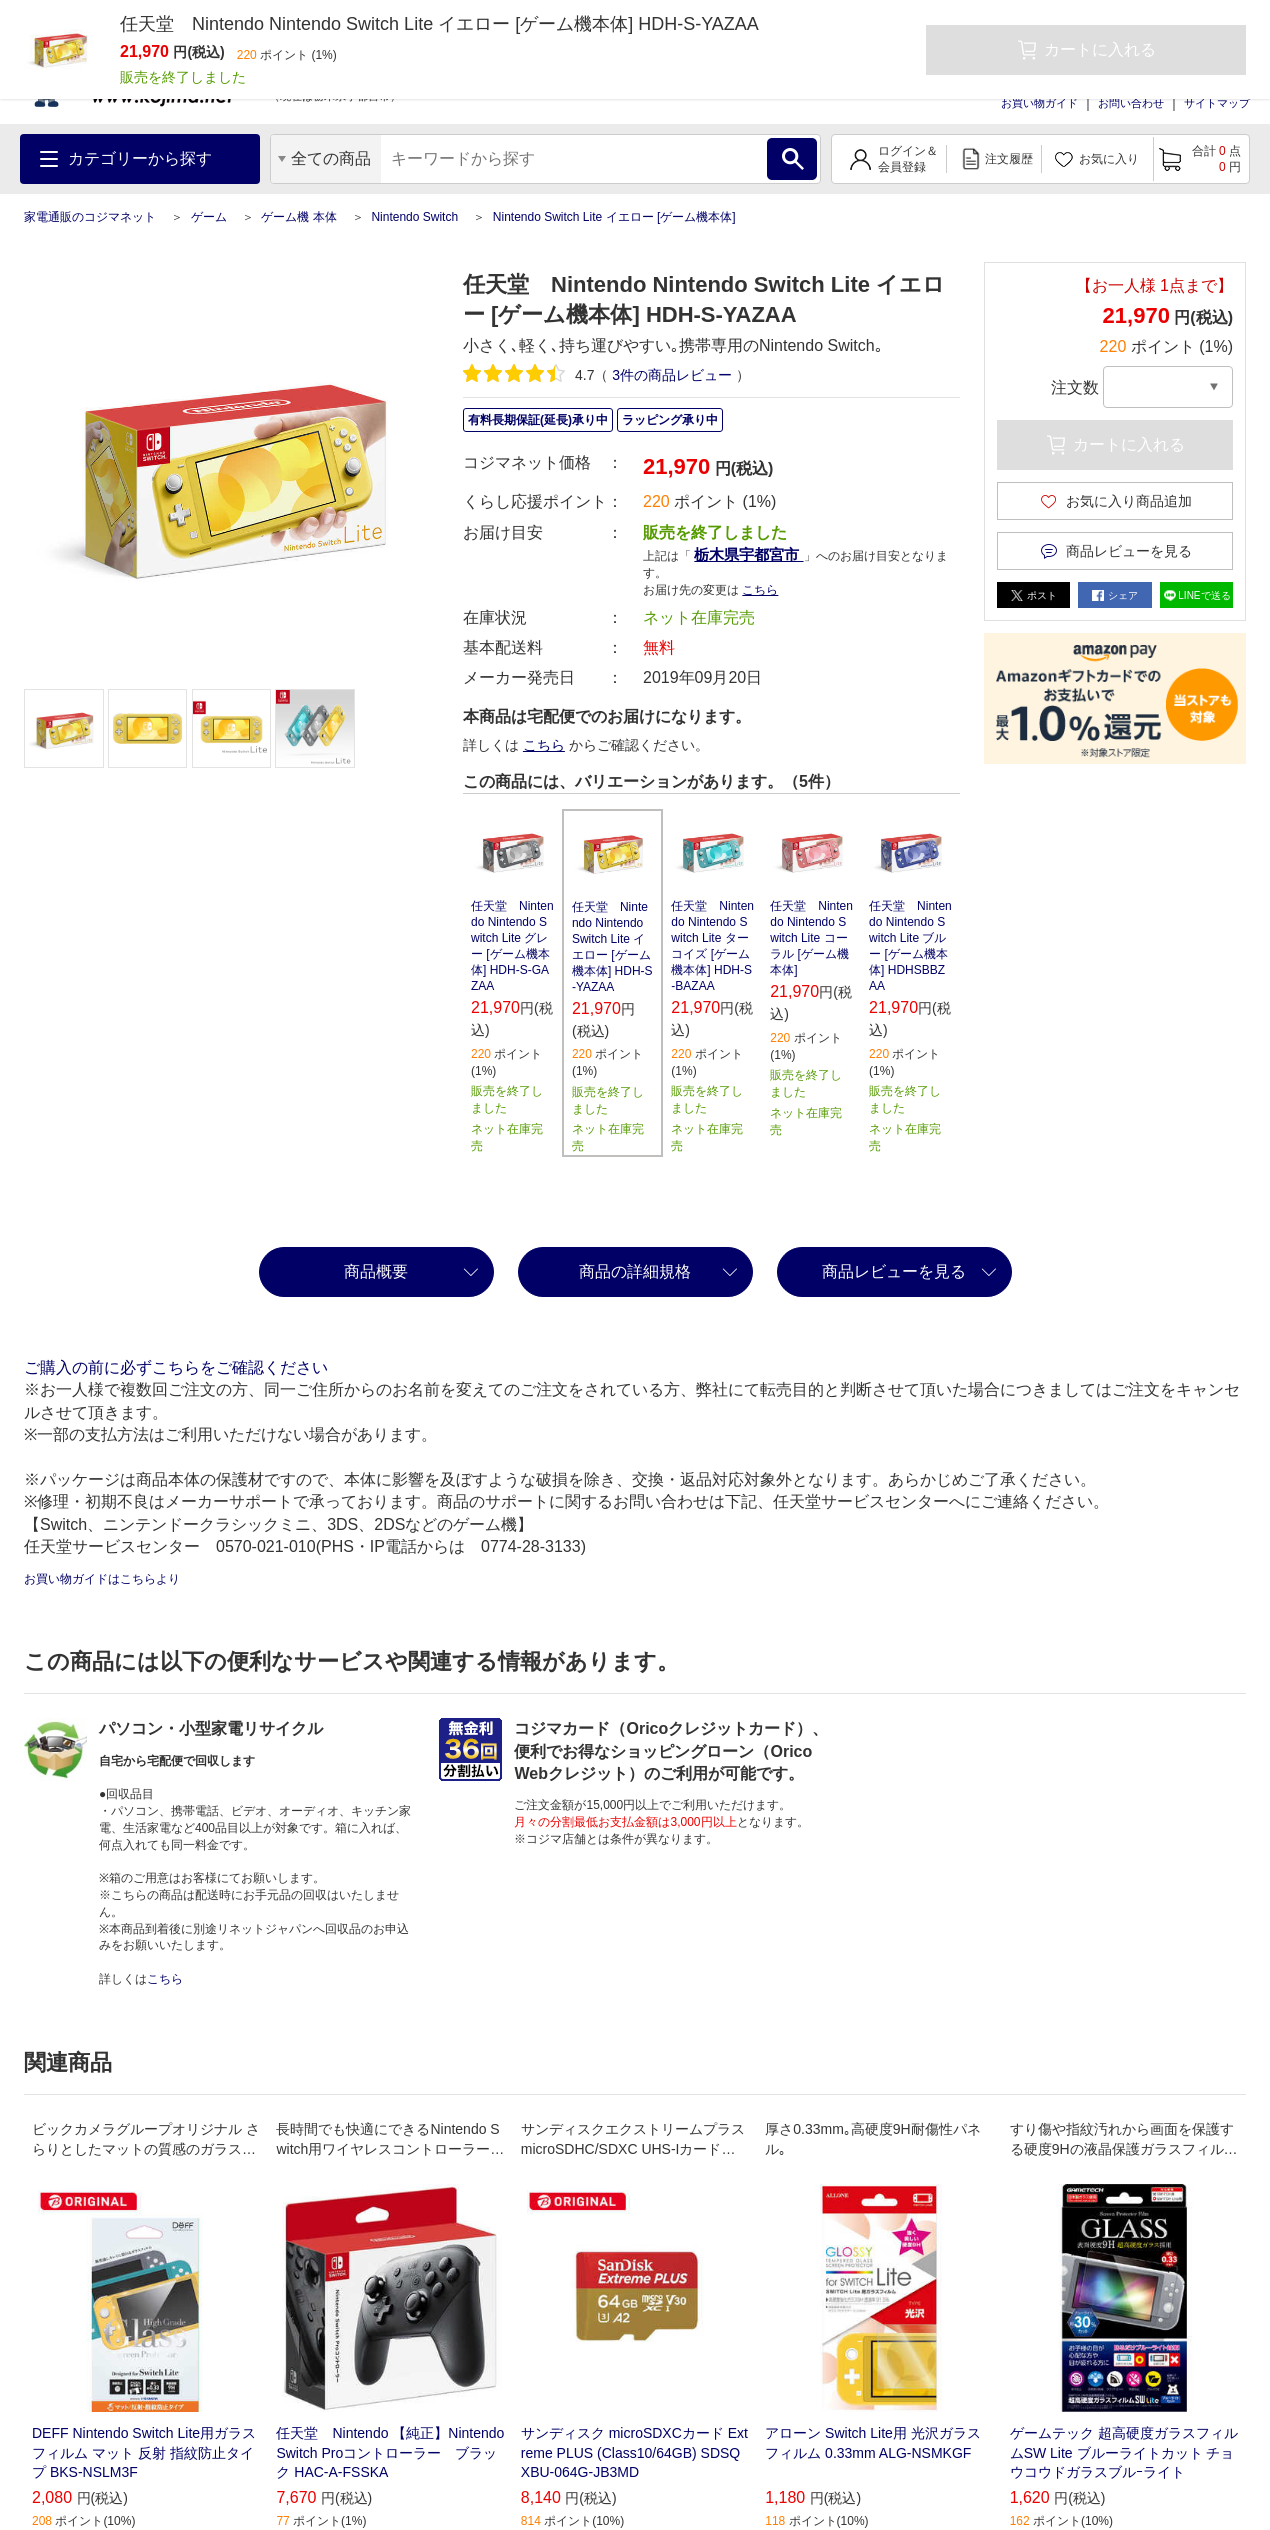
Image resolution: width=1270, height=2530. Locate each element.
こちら (760, 590)
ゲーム (209, 217)
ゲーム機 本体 (298, 217)
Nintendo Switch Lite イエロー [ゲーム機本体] (614, 217)
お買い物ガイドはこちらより (102, 1579)
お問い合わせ (1131, 103)
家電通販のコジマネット (90, 217)
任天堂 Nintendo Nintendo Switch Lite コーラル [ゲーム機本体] (811, 938)
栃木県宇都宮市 (748, 554)
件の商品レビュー (672, 375)
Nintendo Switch (414, 217)
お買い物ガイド (1039, 103)
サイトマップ (1217, 103)
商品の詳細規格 (635, 1271)
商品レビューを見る (894, 1271)
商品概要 (376, 1271)
